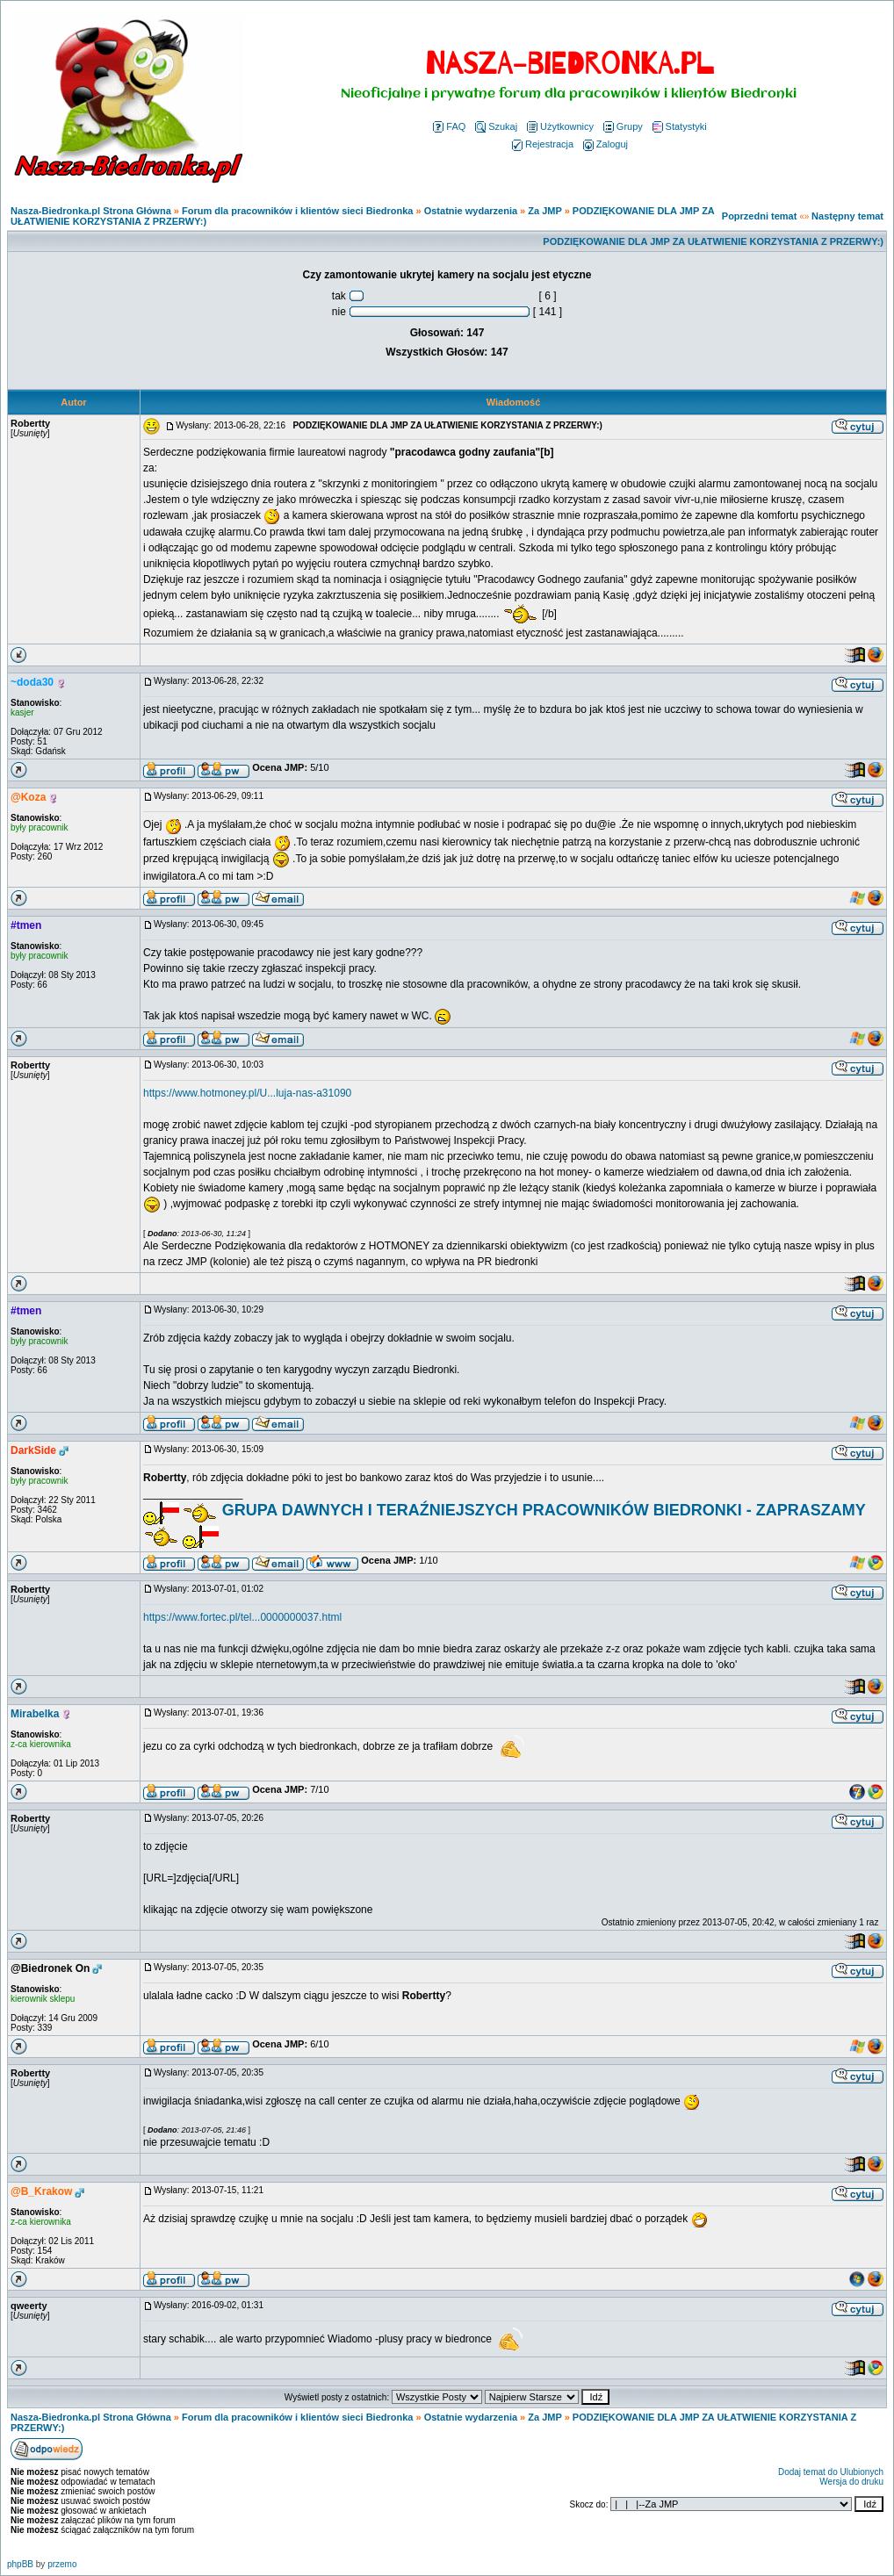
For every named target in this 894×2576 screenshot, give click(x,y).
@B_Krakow (41, 2191)
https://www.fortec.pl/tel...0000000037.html (242, 1617)
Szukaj (496, 126)
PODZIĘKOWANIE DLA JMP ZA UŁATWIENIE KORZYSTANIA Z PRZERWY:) (713, 241)
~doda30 (32, 682)
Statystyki (679, 126)
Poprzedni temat (759, 216)
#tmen (26, 925)
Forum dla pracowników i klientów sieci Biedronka (297, 210)
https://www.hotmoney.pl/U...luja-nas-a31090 (247, 1093)
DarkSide (33, 1450)
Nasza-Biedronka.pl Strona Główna (91, 210)
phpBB (20, 2564)
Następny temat (847, 216)
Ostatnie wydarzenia (470, 210)
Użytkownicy (560, 126)
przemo (61, 2564)
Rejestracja (542, 144)
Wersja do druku (851, 2481)
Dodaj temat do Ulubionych (830, 2472)
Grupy (623, 126)
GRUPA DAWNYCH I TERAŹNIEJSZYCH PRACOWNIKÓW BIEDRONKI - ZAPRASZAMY (544, 1510)
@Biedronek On (50, 1968)
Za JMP (544, 210)
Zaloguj (605, 144)
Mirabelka (35, 1714)
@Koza (28, 797)
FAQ (449, 126)
